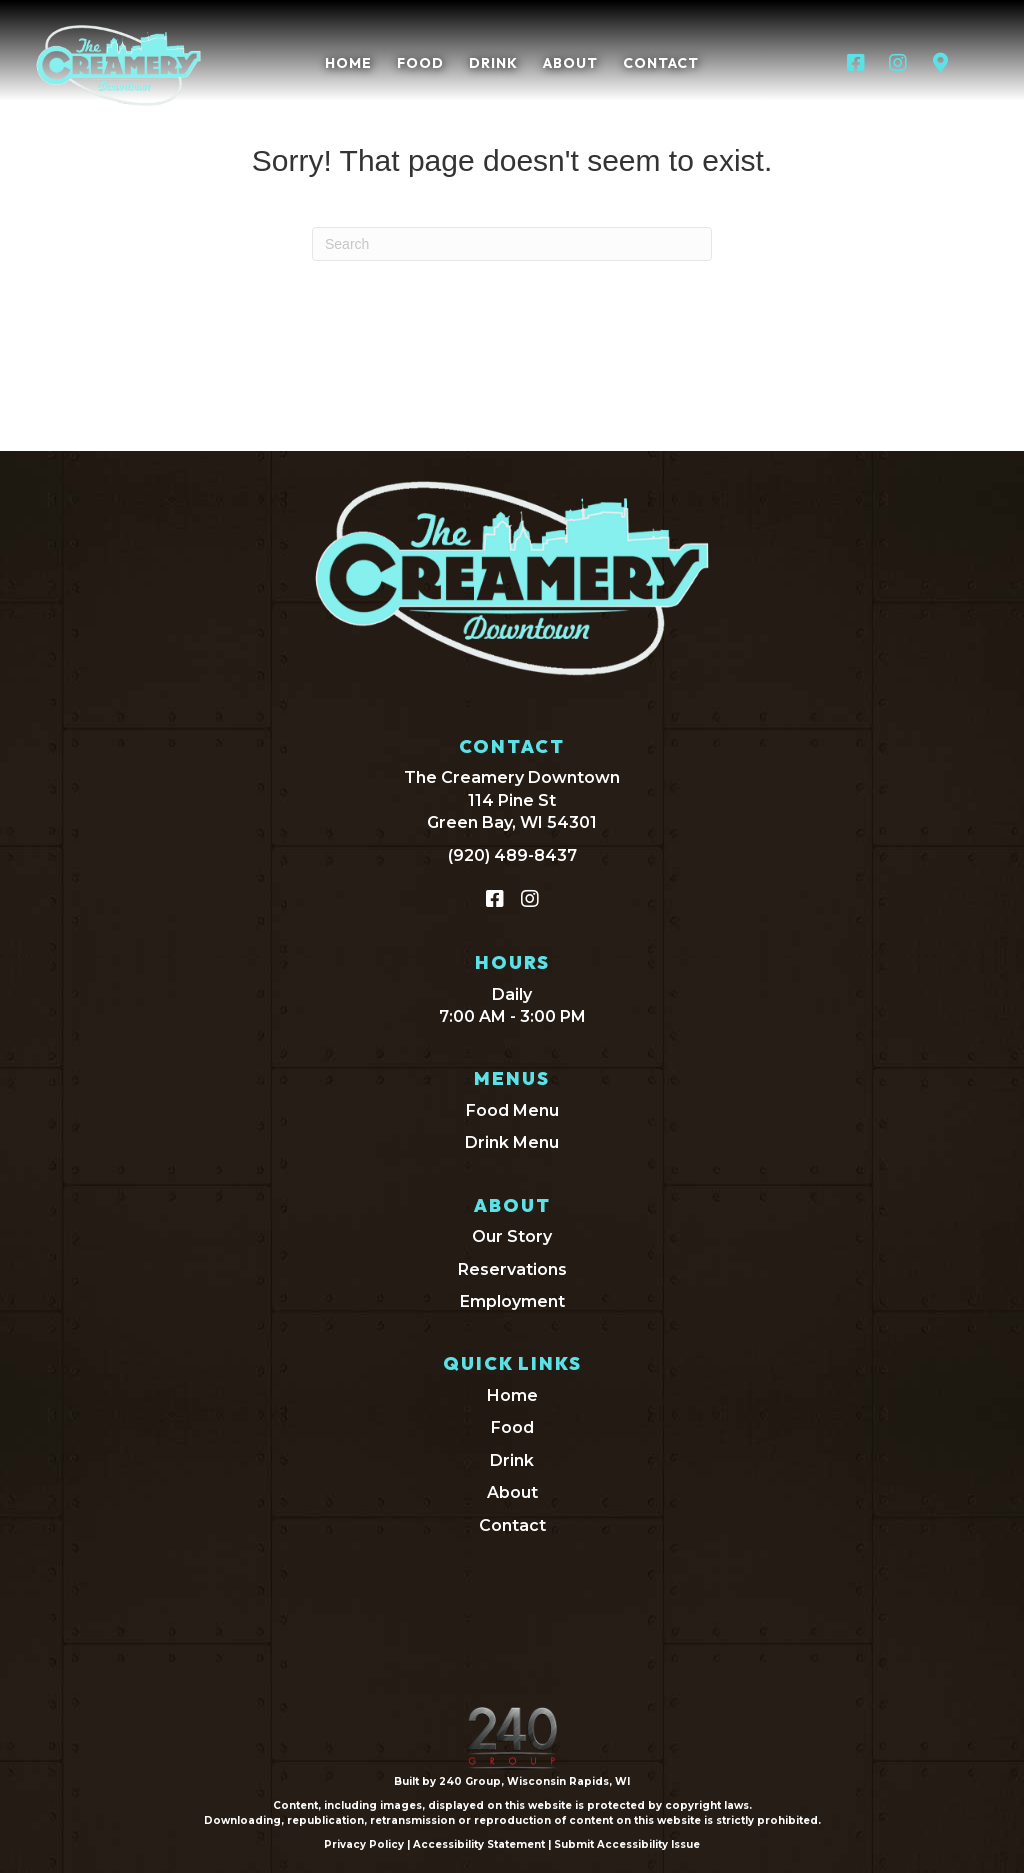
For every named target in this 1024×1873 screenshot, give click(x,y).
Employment (512, 1301)
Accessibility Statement (479, 1844)
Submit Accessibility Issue (627, 1844)
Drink (512, 1460)
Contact (512, 1525)
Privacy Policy (364, 1844)
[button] (856, 63)
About (512, 1492)
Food (512, 1427)
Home (512, 1395)
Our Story (512, 1236)
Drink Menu (512, 1142)
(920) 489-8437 (512, 855)
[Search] (512, 244)
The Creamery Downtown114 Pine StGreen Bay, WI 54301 (512, 800)
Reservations (512, 1269)
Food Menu (512, 1110)
